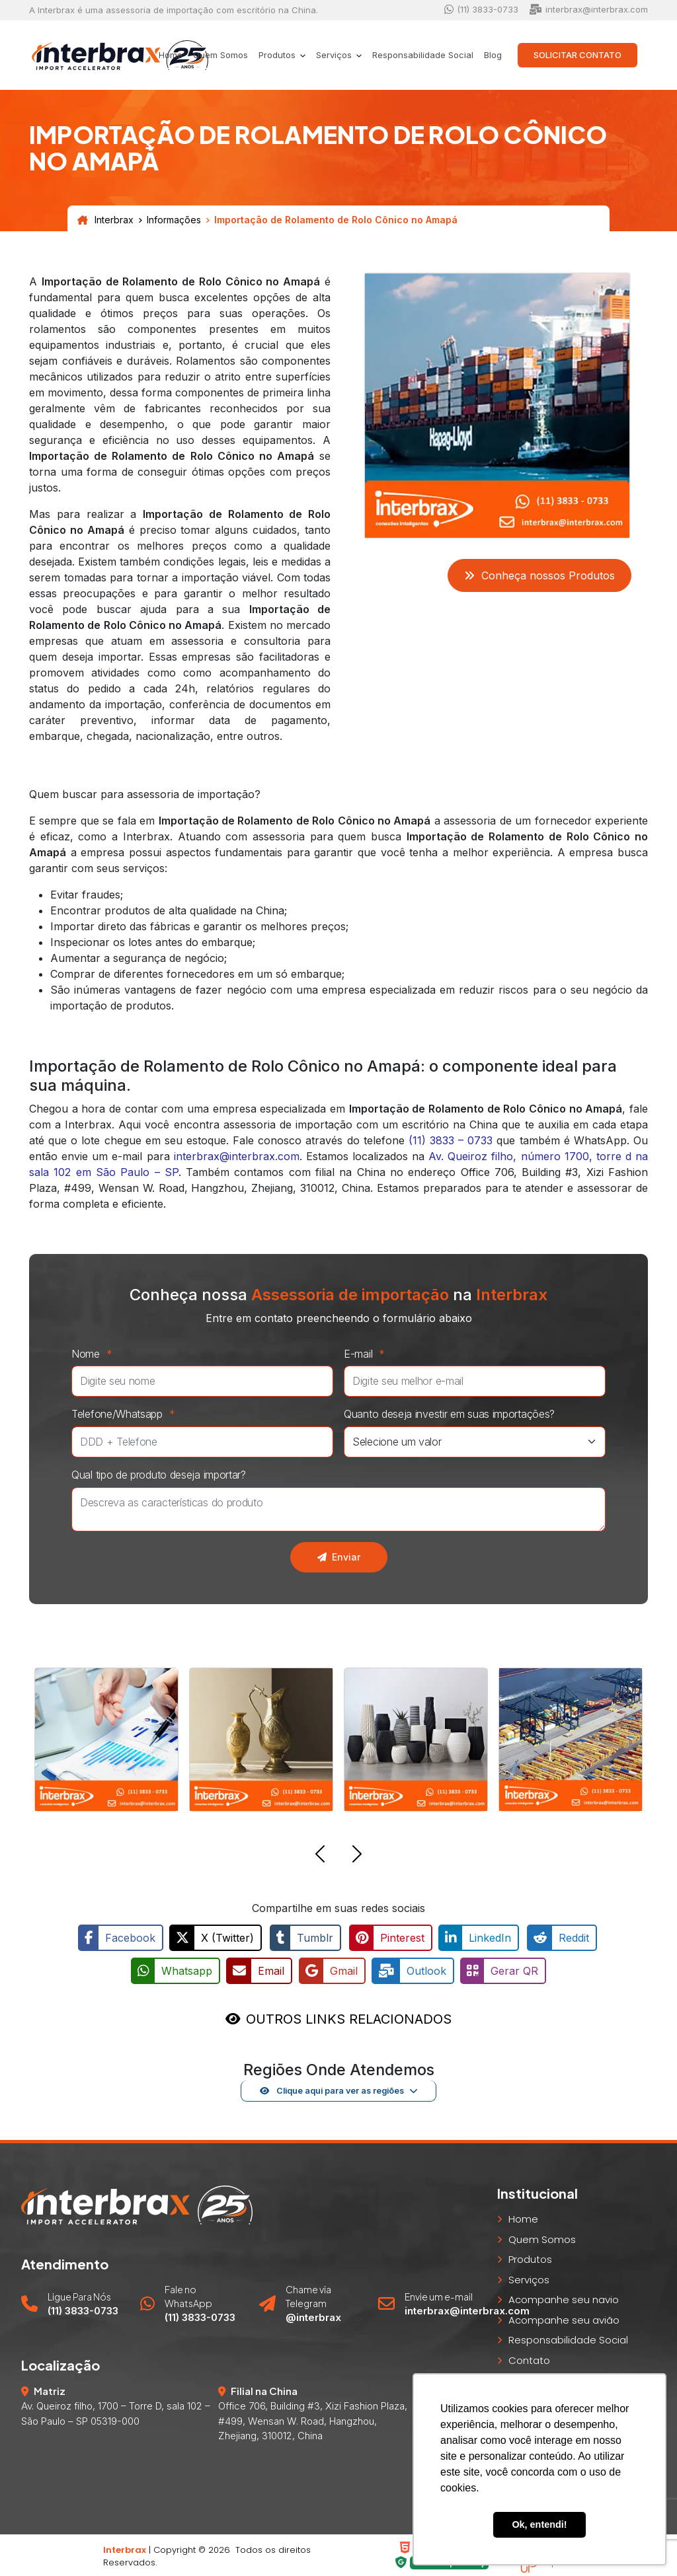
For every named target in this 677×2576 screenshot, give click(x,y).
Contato (529, 2358)
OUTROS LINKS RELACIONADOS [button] (349, 2017)
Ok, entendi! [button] (539, 2524)
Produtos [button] (278, 55)
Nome (95, 1353)
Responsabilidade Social (422, 55)
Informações (174, 220)
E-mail (367, 1353)
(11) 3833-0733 (481, 9)
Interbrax (105, 220)
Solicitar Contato (577, 55)
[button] (319, 1855)
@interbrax (313, 2315)
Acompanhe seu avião (563, 2318)
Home (170, 55)
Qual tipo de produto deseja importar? (158, 1474)
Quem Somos (220, 55)
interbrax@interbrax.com (588, 9)
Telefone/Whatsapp (126, 1413)
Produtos (530, 2257)
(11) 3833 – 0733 (451, 1140)
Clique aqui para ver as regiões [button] (331, 2088)
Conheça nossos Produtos (539, 575)
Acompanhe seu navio (563, 2297)
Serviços (528, 2278)
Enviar (338, 1557)
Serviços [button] (335, 55)
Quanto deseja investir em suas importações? (449, 1413)
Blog (493, 55)
